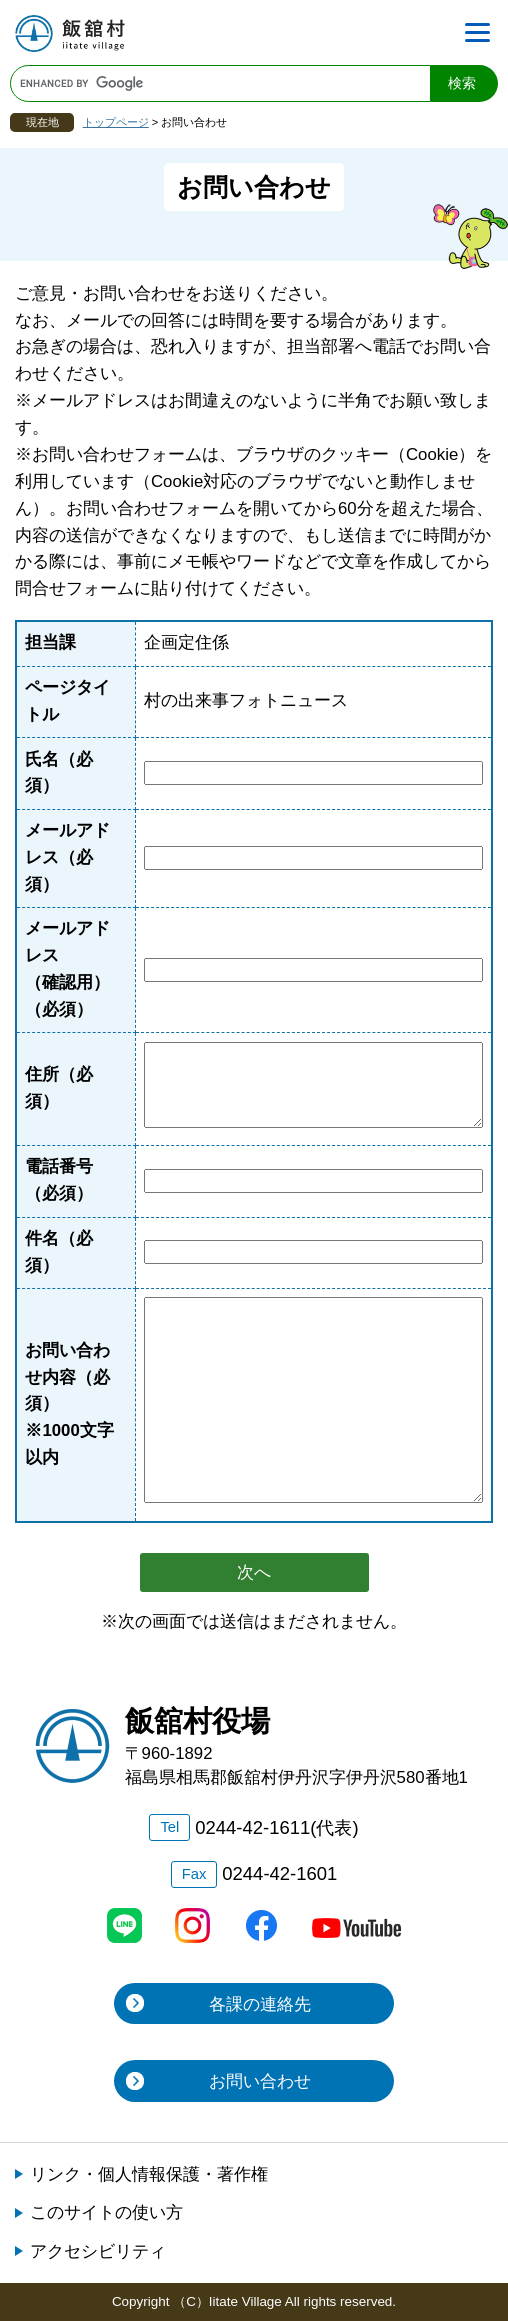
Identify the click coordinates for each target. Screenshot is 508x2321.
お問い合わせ (260, 2081)
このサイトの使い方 (106, 2212)
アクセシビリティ (98, 2251)
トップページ (116, 122)
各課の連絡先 (260, 2004)
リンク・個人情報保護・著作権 (149, 2174)
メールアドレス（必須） (67, 857)
